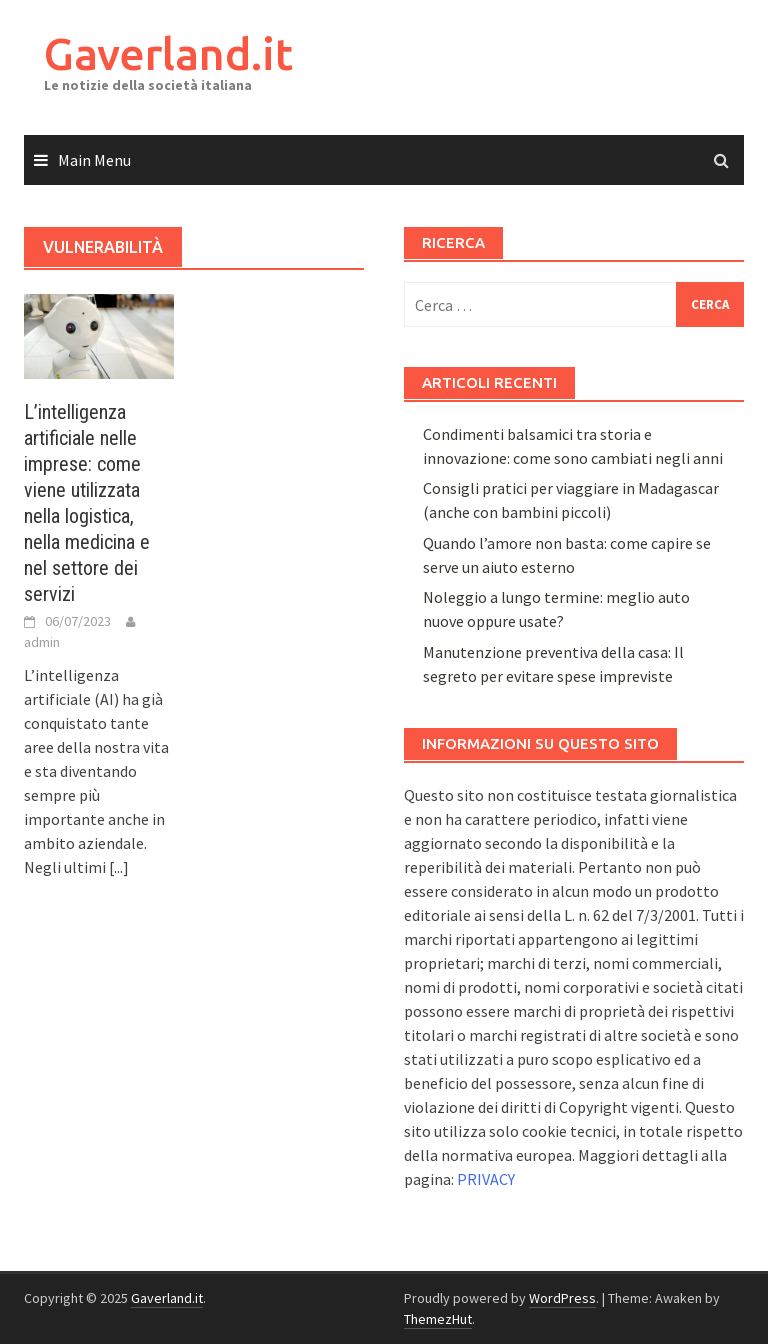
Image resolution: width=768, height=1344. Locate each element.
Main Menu (94, 160)
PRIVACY (486, 1179)
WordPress (562, 1298)
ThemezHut (438, 1319)
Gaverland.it (168, 53)
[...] (119, 867)
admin (42, 642)
